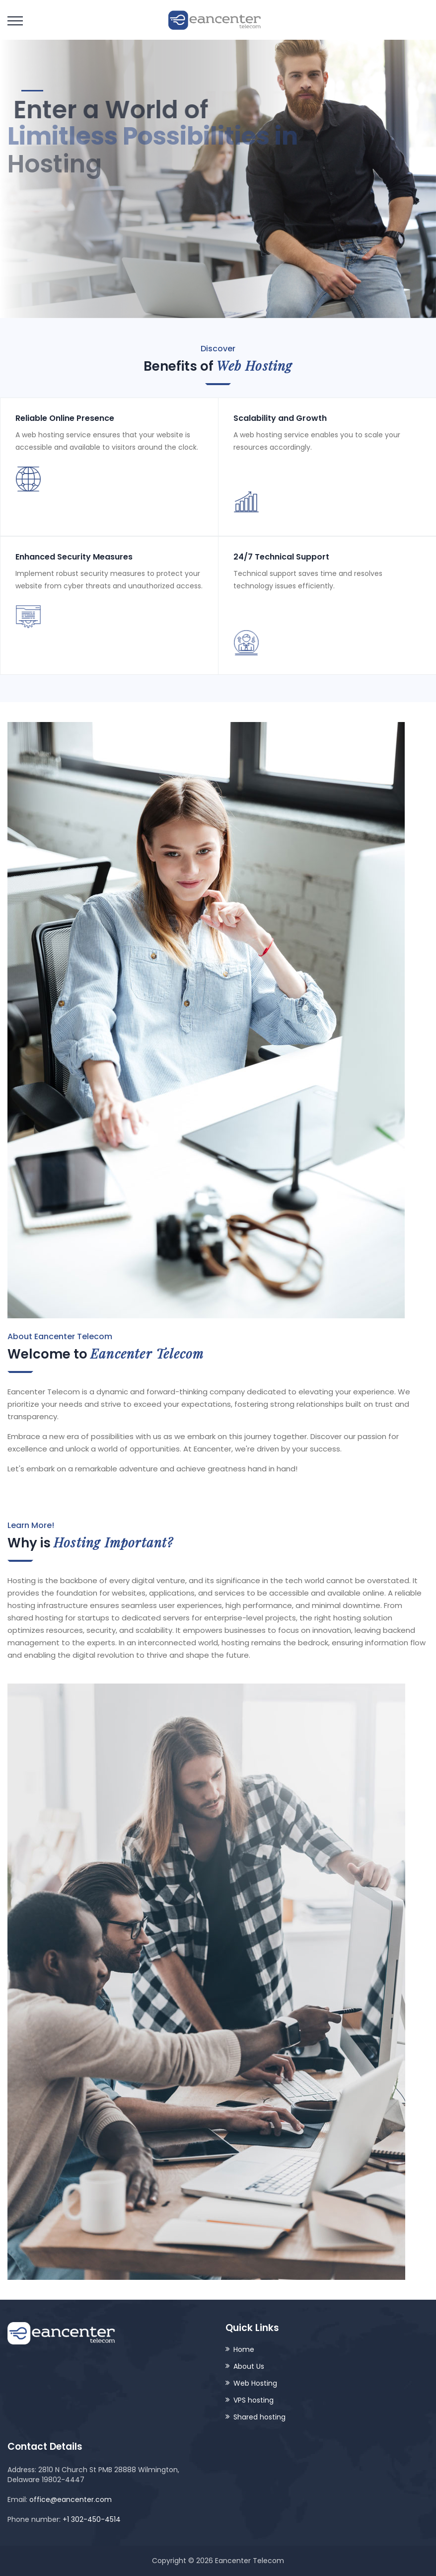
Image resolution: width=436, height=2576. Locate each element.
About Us (248, 2366)
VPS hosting (253, 2400)
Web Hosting (255, 2383)
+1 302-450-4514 (92, 2519)
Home (243, 2349)
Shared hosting (259, 2417)
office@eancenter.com (70, 2499)
